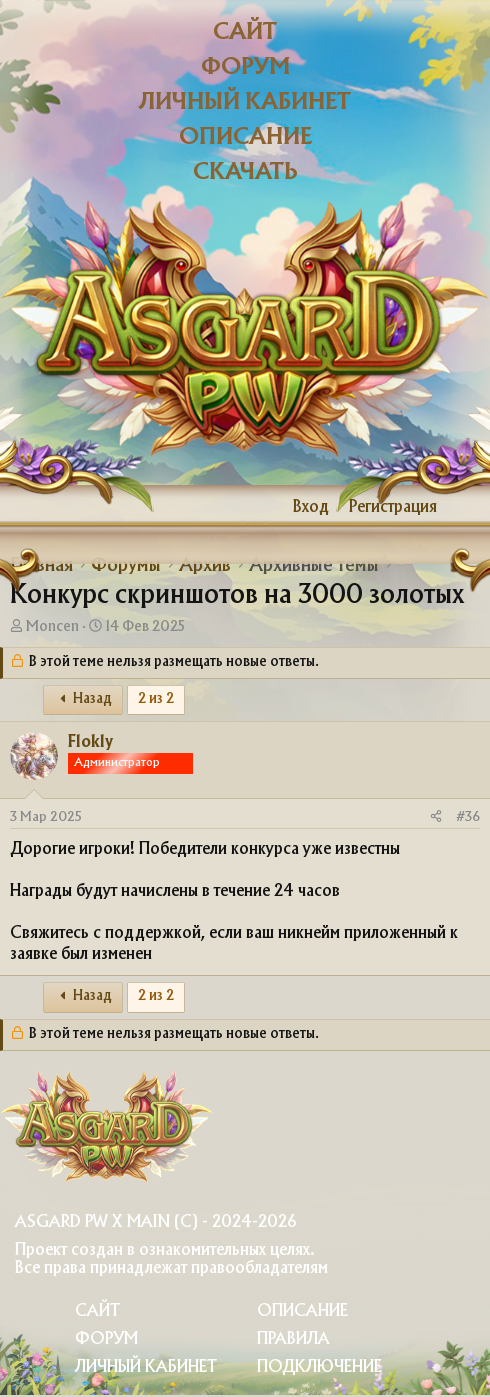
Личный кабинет (245, 102)
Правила (293, 1339)
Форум (245, 67)
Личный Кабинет (146, 1367)
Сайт (245, 32)
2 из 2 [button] (156, 699)
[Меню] (27, 508)
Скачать (245, 172)
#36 (468, 817)
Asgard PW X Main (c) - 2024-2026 (155, 1222)
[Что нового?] (466, 507)
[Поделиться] (436, 817)
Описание (245, 137)
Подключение (319, 1367)
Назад (83, 699)
